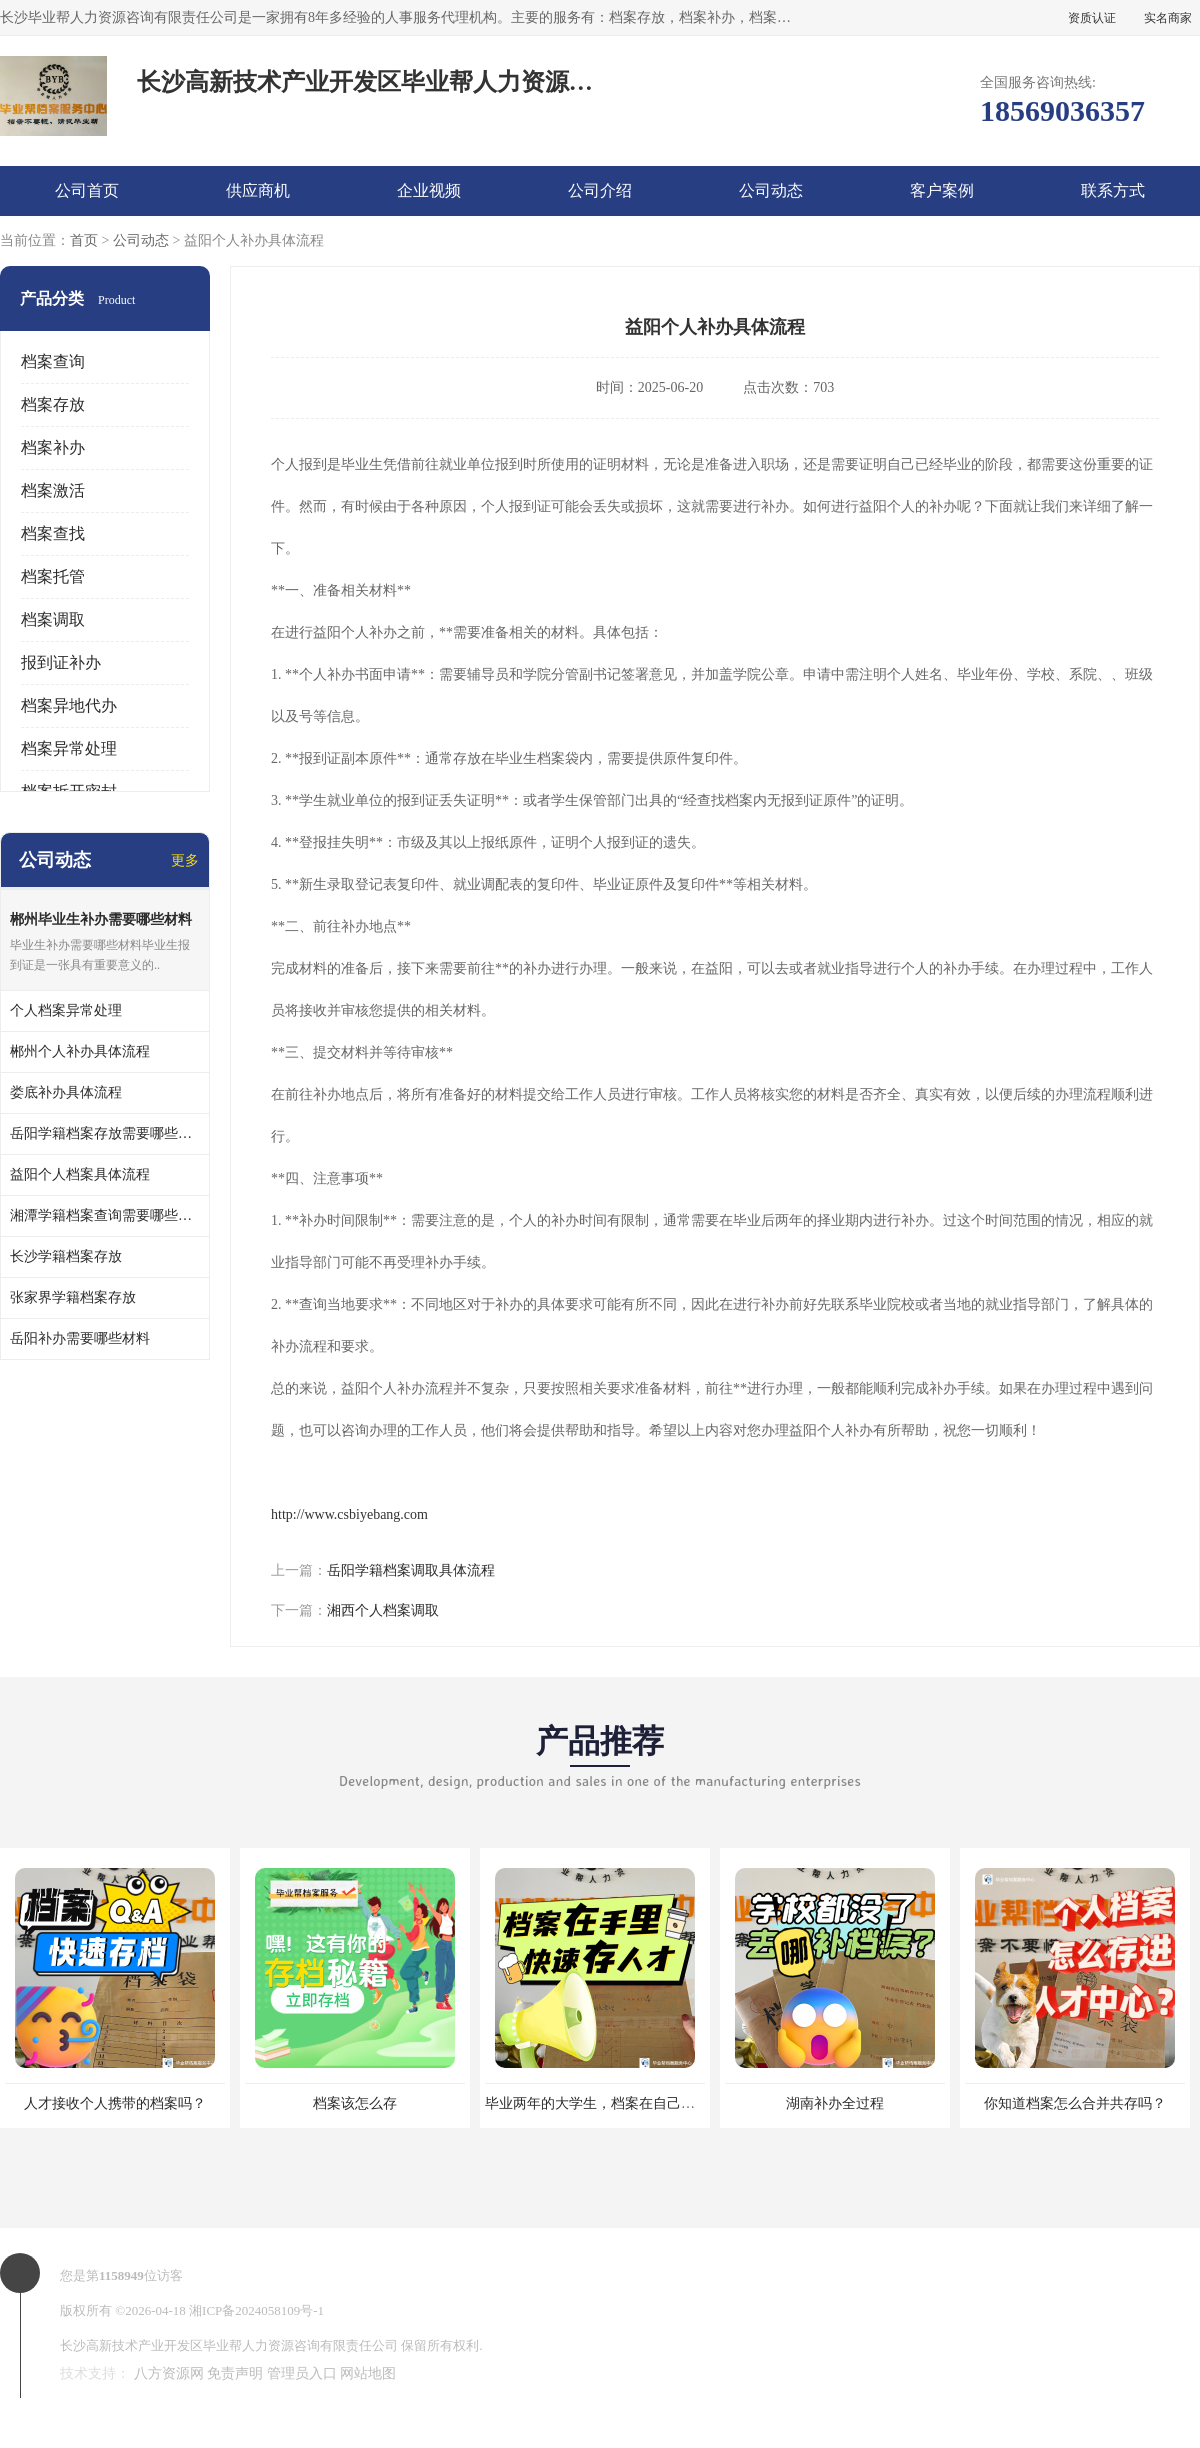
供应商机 (258, 190)
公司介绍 (600, 190)
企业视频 (429, 190)
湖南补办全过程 (835, 2103)
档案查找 (53, 533)
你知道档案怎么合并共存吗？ (1075, 2103)
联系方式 (1113, 190)
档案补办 (53, 447)
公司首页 (87, 190)
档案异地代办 (69, 705)
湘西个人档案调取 (383, 1610)
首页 (84, 240)
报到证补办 (61, 662)
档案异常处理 (69, 748)
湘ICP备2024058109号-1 (256, 2310)
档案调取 (53, 619)
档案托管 (53, 576)
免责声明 (235, 2373)
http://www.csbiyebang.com (349, 1514)
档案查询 (53, 361)
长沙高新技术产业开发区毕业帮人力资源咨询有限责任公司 (229, 2345)
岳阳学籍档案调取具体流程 (411, 1570)
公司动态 (771, 190)
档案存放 (53, 404)
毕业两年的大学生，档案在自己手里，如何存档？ (639, 2103)
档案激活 (53, 490)
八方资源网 (169, 2373)
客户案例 (942, 190)
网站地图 (368, 2373)
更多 (185, 860)
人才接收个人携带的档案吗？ (115, 2103)
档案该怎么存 (355, 2103)
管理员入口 (302, 2373)
